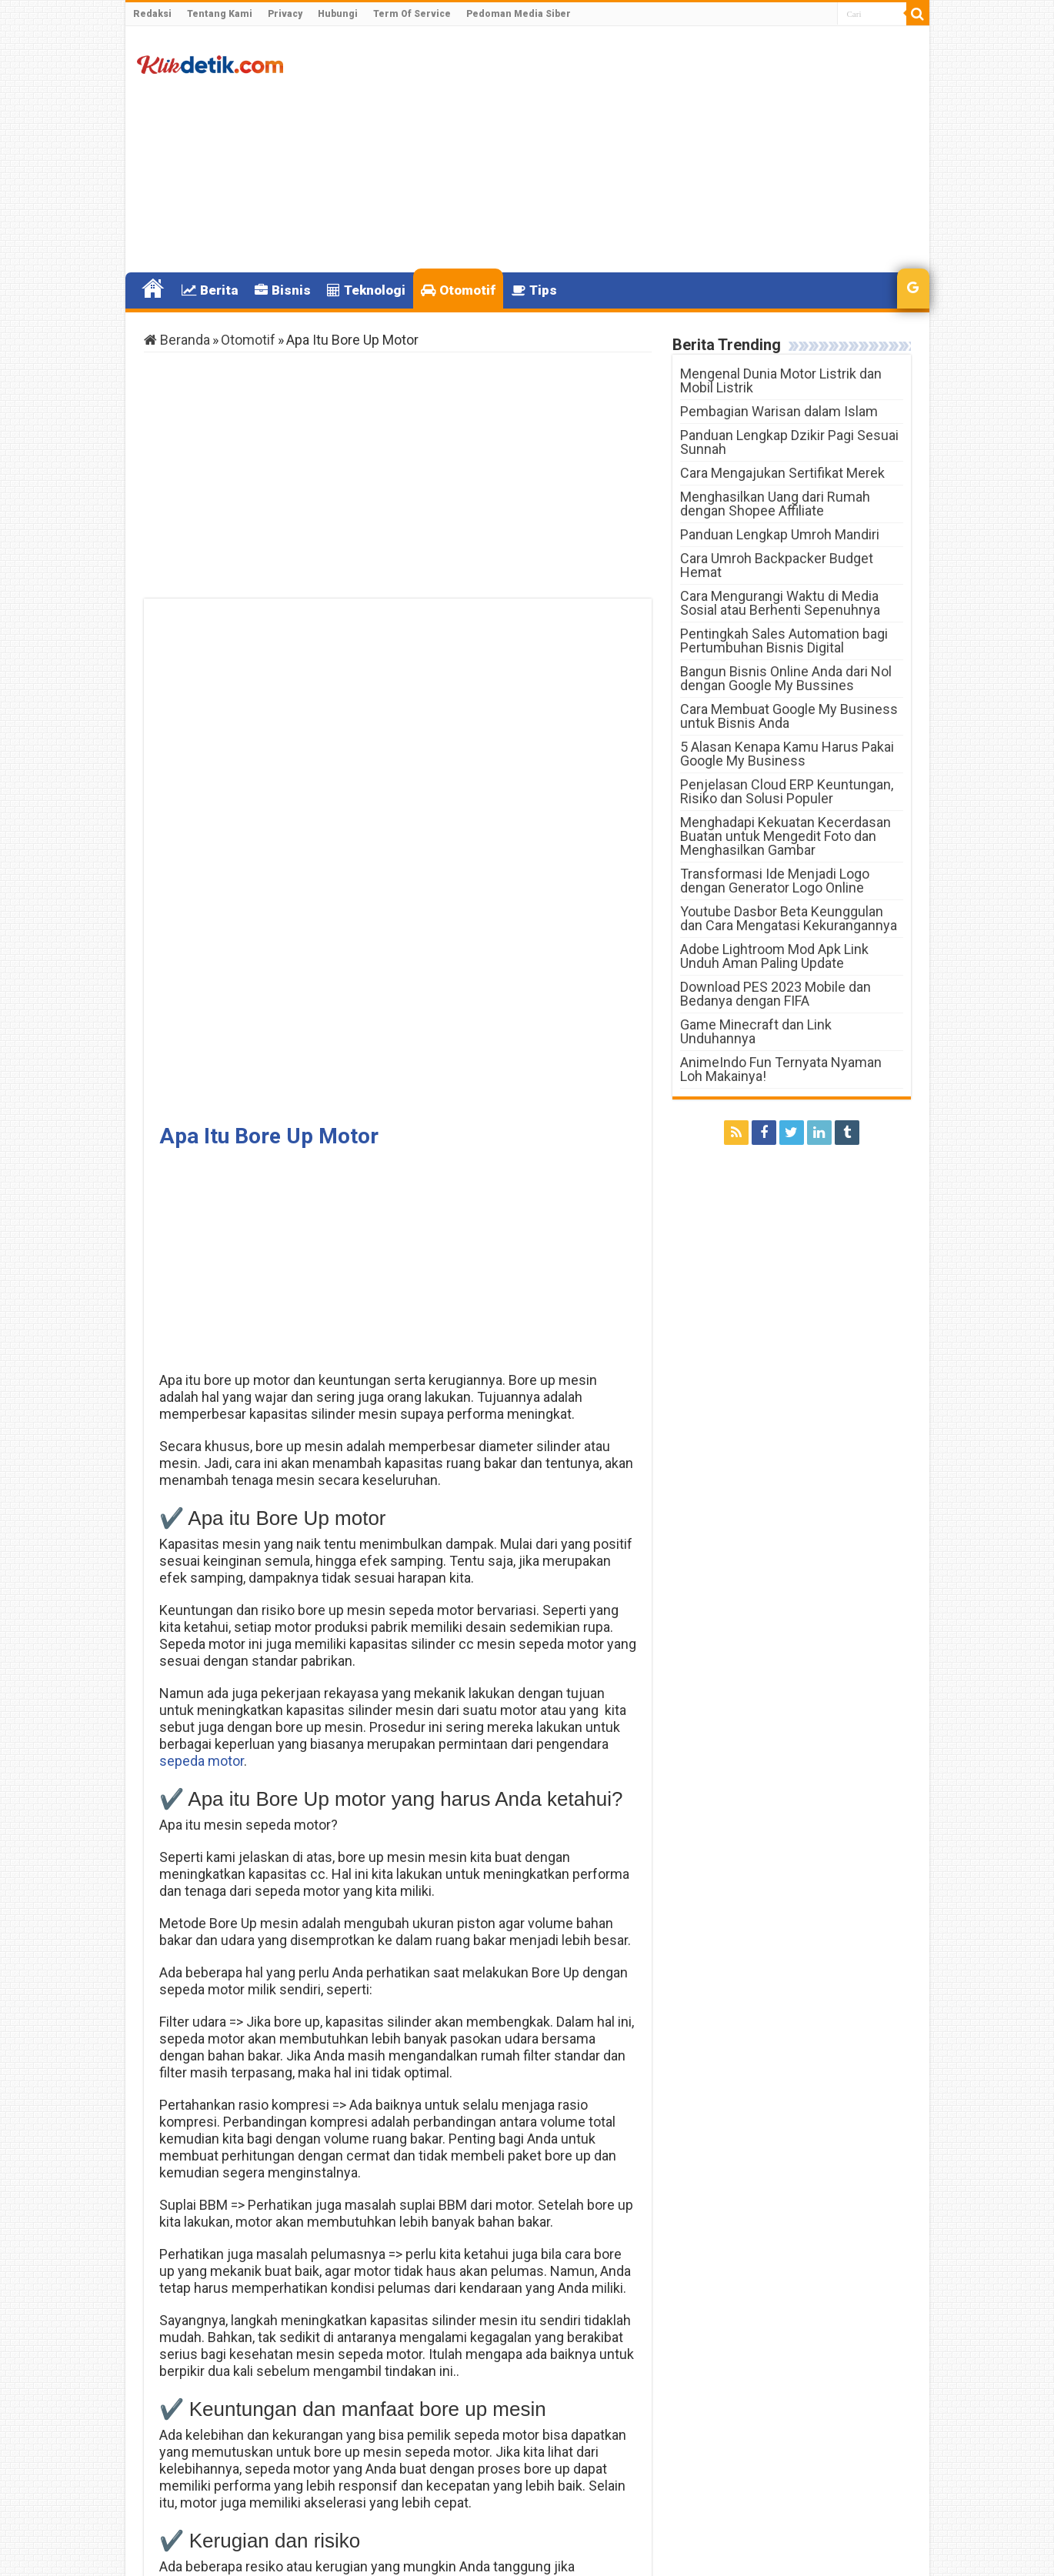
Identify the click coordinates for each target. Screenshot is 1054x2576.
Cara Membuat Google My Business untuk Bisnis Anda (789, 716)
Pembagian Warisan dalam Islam (779, 411)
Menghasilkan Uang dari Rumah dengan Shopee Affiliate (775, 504)
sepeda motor (201, 1264)
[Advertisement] (638, 149)
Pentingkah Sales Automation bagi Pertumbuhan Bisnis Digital (784, 641)
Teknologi (366, 290)
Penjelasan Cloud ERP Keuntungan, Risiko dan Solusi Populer (786, 791)
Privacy (285, 13)
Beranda (177, 340)
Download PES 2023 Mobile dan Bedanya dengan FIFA (775, 994)
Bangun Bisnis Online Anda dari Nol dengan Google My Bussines (786, 678)
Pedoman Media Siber (518, 13)
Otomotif (458, 290)
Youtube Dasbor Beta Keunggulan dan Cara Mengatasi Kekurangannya (788, 918)
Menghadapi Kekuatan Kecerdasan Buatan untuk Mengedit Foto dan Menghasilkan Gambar (785, 836)
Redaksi (152, 13)
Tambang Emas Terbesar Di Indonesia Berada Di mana (542, 2470)
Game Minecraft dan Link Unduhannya (756, 1031)
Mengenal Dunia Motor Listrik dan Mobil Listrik (781, 380)
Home (153, 288)
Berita (210, 290)
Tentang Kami (219, 13)
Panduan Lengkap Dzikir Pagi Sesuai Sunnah (789, 442)
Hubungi (338, 13)
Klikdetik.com (199, 2551)
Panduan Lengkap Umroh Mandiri (779, 534)
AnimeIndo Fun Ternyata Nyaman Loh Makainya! (781, 1069)
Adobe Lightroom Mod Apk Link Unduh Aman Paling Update (774, 956)
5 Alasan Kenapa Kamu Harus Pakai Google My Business (787, 754)
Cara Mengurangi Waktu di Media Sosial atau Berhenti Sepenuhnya (780, 603)
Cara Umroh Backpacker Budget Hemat (776, 565)
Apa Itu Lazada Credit (253, 2464)
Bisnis (283, 290)
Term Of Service (412, 13)
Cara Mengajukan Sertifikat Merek (782, 473)
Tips (534, 290)
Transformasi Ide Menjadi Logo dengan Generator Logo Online (774, 881)
